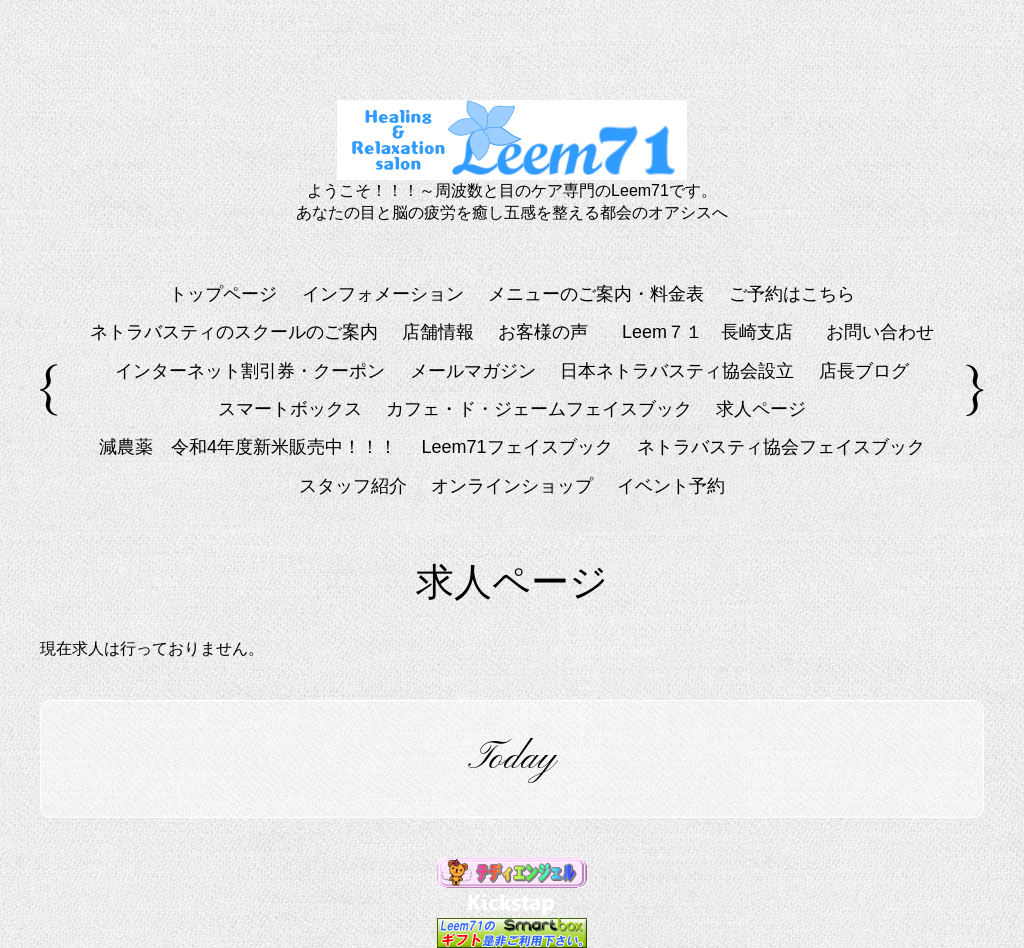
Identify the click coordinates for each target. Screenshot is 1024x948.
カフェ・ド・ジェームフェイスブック (539, 409)
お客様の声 (543, 332)
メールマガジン (473, 371)
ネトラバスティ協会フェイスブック (781, 447)
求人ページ (761, 409)
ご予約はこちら (792, 294)
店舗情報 (438, 332)
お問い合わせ (880, 332)
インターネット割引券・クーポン (250, 371)
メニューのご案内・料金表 (596, 294)
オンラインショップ (512, 486)
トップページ (223, 294)
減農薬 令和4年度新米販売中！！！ (248, 447)
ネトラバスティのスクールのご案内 (234, 332)
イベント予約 (671, 486)
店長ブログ (864, 371)
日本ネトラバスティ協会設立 (677, 371)
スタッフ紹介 (353, 486)
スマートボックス (290, 409)
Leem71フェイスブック (516, 447)
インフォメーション (383, 294)
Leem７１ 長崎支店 (716, 332)
